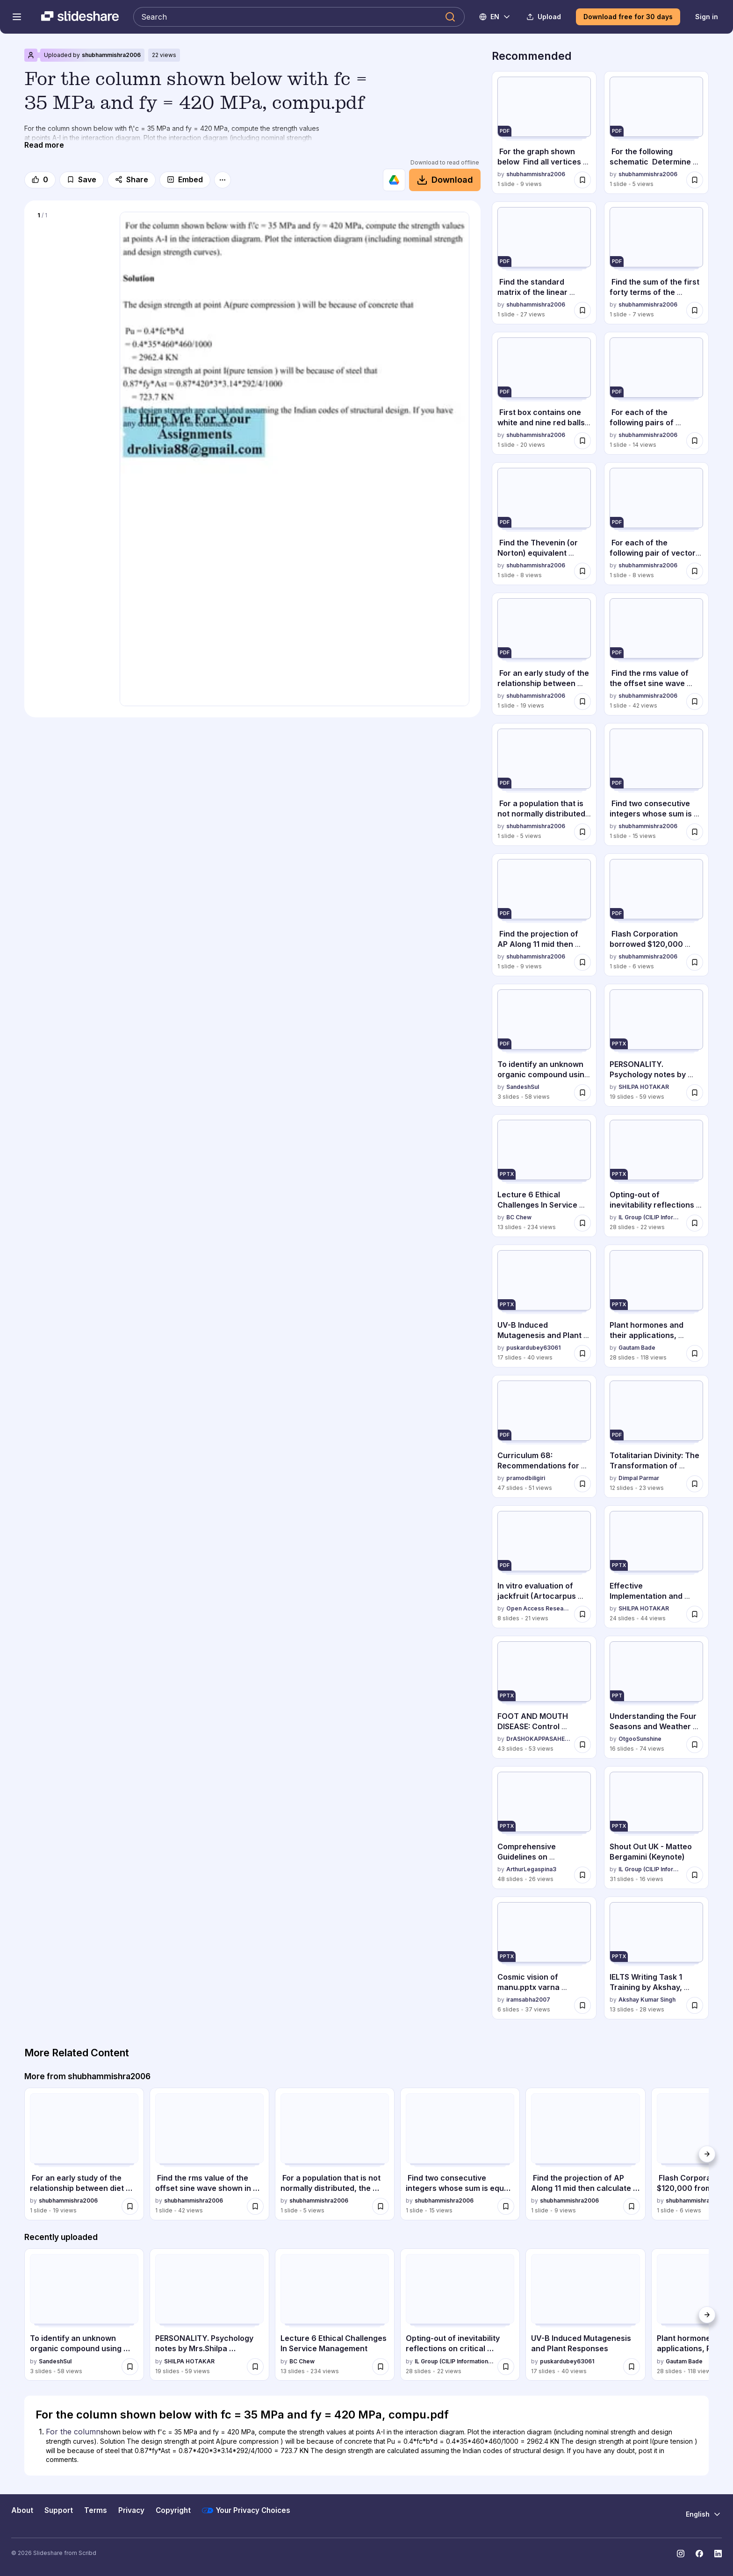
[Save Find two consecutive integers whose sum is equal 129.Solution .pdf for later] (694, 831)
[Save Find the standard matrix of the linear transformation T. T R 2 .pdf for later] (582, 310)
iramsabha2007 (528, 2000)
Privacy (131, 2510)
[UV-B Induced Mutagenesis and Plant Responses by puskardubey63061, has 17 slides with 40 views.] (544, 1306)
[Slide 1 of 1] (72, 268)
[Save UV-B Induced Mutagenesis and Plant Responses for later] (582, 1353)
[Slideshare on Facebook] (699, 2553)
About (22, 2510)
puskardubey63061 (533, 1348)
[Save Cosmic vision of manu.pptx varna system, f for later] (582, 2005)
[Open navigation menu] (16, 16)
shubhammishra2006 (111, 54)
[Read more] (44, 145)
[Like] (40, 180)
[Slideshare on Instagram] (680, 2553)
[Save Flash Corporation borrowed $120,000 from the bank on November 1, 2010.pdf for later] (694, 962)
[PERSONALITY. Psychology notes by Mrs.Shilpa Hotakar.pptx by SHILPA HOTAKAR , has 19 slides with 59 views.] (656, 1045)
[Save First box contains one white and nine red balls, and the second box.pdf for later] (582, 440)
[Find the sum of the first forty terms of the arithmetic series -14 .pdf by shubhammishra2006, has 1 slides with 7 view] (656, 262)
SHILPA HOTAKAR (643, 1087)
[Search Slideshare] (299, 16)
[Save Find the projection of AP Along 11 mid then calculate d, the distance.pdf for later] (582, 962)
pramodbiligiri (525, 1478)
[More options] (222, 180)
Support (58, 2510)
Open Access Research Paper (538, 1608)
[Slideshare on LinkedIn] (718, 2553)
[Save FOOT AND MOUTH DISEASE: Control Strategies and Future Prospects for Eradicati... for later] (582, 1744)
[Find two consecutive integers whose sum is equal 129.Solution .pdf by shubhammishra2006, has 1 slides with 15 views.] (656, 784)
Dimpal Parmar (638, 1478)
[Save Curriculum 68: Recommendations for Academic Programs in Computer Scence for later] (582, 1483)
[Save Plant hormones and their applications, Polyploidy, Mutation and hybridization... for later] (694, 1353)
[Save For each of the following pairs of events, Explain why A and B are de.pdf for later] (694, 440)
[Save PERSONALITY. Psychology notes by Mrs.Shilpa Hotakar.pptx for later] (694, 1092)
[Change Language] (495, 16)
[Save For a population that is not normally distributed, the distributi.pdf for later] (582, 831)
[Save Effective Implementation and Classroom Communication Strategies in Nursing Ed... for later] (694, 1614)
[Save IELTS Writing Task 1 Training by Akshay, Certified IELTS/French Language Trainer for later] (694, 2005)
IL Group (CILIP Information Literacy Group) (650, 1217)
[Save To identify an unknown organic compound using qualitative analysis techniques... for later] (582, 1092)
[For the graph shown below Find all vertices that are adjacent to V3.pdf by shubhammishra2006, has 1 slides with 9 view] (544, 132)
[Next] (707, 2154)
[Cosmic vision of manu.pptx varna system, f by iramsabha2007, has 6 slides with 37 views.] (544, 1958)
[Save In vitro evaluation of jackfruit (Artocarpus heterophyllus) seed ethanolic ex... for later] (582, 1614)
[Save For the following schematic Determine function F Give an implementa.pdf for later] (694, 180)
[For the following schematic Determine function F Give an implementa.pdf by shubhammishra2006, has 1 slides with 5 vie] (656, 132)
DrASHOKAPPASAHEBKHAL (538, 1739)
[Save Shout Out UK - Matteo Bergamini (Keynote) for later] (694, 1875)
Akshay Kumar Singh (647, 2000)
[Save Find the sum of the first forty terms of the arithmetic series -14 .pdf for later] (694, 310)
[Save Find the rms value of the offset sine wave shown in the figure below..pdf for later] (694, 701)
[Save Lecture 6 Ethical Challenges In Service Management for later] (582, 1223)
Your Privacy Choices (246, 2510)
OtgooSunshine (639, 1739)
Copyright (173, 2510)
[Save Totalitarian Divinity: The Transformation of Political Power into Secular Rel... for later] (694, 1483)
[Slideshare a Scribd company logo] (80, 16)
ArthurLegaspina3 (531, 1869)
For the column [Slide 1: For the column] (73, 2431)
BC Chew (519, 1217)
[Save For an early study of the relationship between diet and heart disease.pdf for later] (582, 701)
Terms (95, 2510)
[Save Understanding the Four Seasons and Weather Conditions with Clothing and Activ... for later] (694, 1744)
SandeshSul (522, 1087)
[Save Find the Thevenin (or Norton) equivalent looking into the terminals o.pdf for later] (582, 571)
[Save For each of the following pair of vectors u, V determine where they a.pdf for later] (694, 571)
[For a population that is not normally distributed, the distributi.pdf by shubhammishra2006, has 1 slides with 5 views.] (544, 784)
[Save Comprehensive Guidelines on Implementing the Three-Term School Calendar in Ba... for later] (582, 1875)
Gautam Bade (636, 1348)
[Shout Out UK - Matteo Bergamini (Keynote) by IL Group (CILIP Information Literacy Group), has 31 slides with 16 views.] (656, 1827)
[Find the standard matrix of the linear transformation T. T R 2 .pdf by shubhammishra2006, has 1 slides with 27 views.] (544, 262)
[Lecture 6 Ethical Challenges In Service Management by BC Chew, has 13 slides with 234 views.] (544, 1175)
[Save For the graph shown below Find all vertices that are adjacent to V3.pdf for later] (582, 180)
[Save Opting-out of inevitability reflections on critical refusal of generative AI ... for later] (694, 1223)
